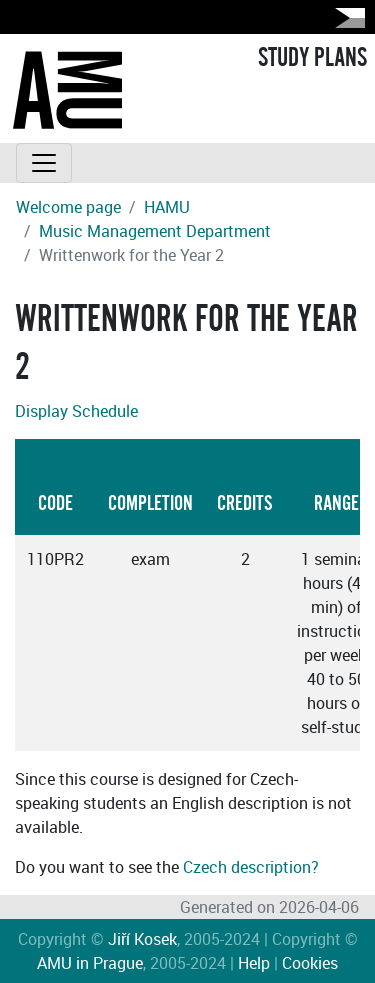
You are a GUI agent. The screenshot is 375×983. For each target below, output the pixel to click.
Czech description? (251, 867)
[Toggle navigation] (44, 163)
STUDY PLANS (312, 58)
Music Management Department (155, 231)
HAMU (167, 207)
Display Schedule (76, 411)
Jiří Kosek (142, 939)
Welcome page (68, 207)
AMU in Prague (90, 963)
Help (254, 963)
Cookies (310, 963)
